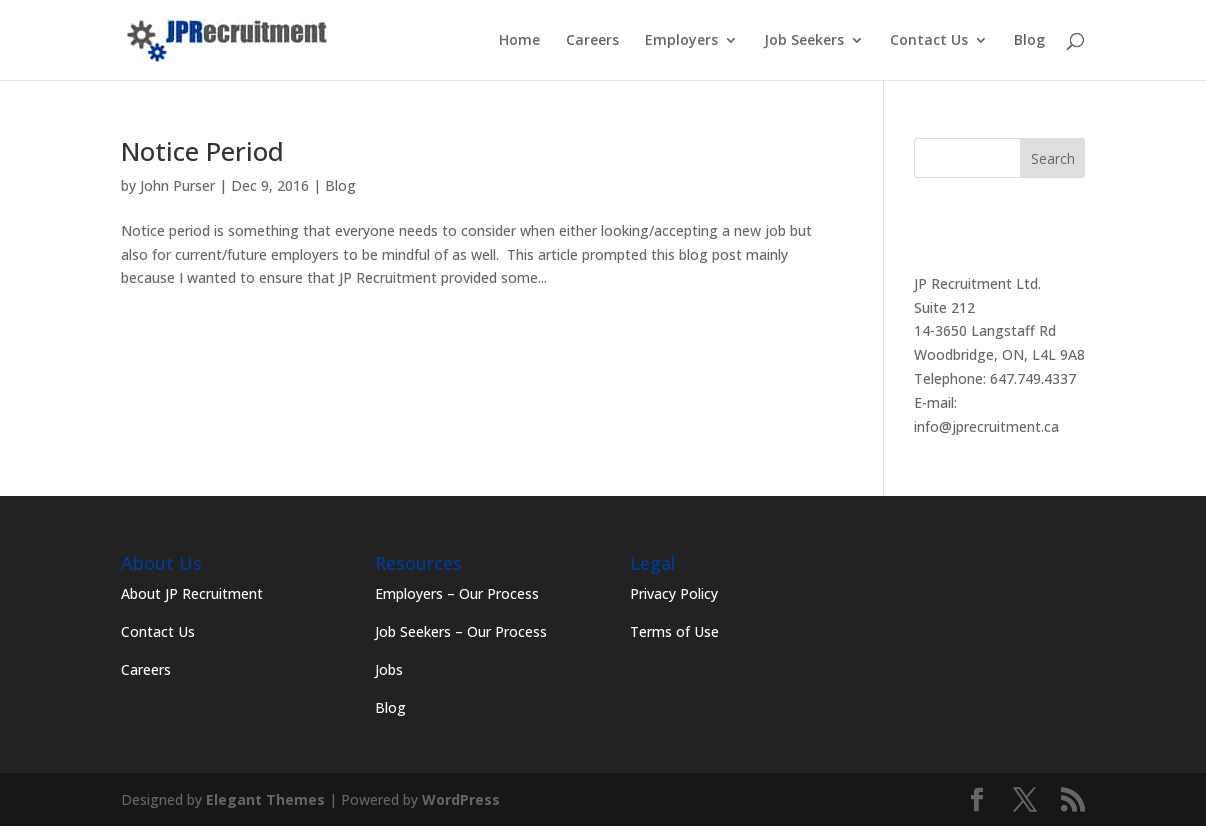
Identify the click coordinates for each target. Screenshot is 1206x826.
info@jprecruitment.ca (986, 426)
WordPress (461, 799)
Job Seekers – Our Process (461, 631)
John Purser (177, 185)
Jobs (389, 669)
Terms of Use (674, 631)
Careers (592, 41)
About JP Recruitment (192, 593)
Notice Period (202, 151)
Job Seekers (804, 41)
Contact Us (929, 41)
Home (519, 41)
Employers (681, 41)
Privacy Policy (674, 593)
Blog (1029, 41)
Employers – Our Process (457, 593)
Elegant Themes (265, 799)
